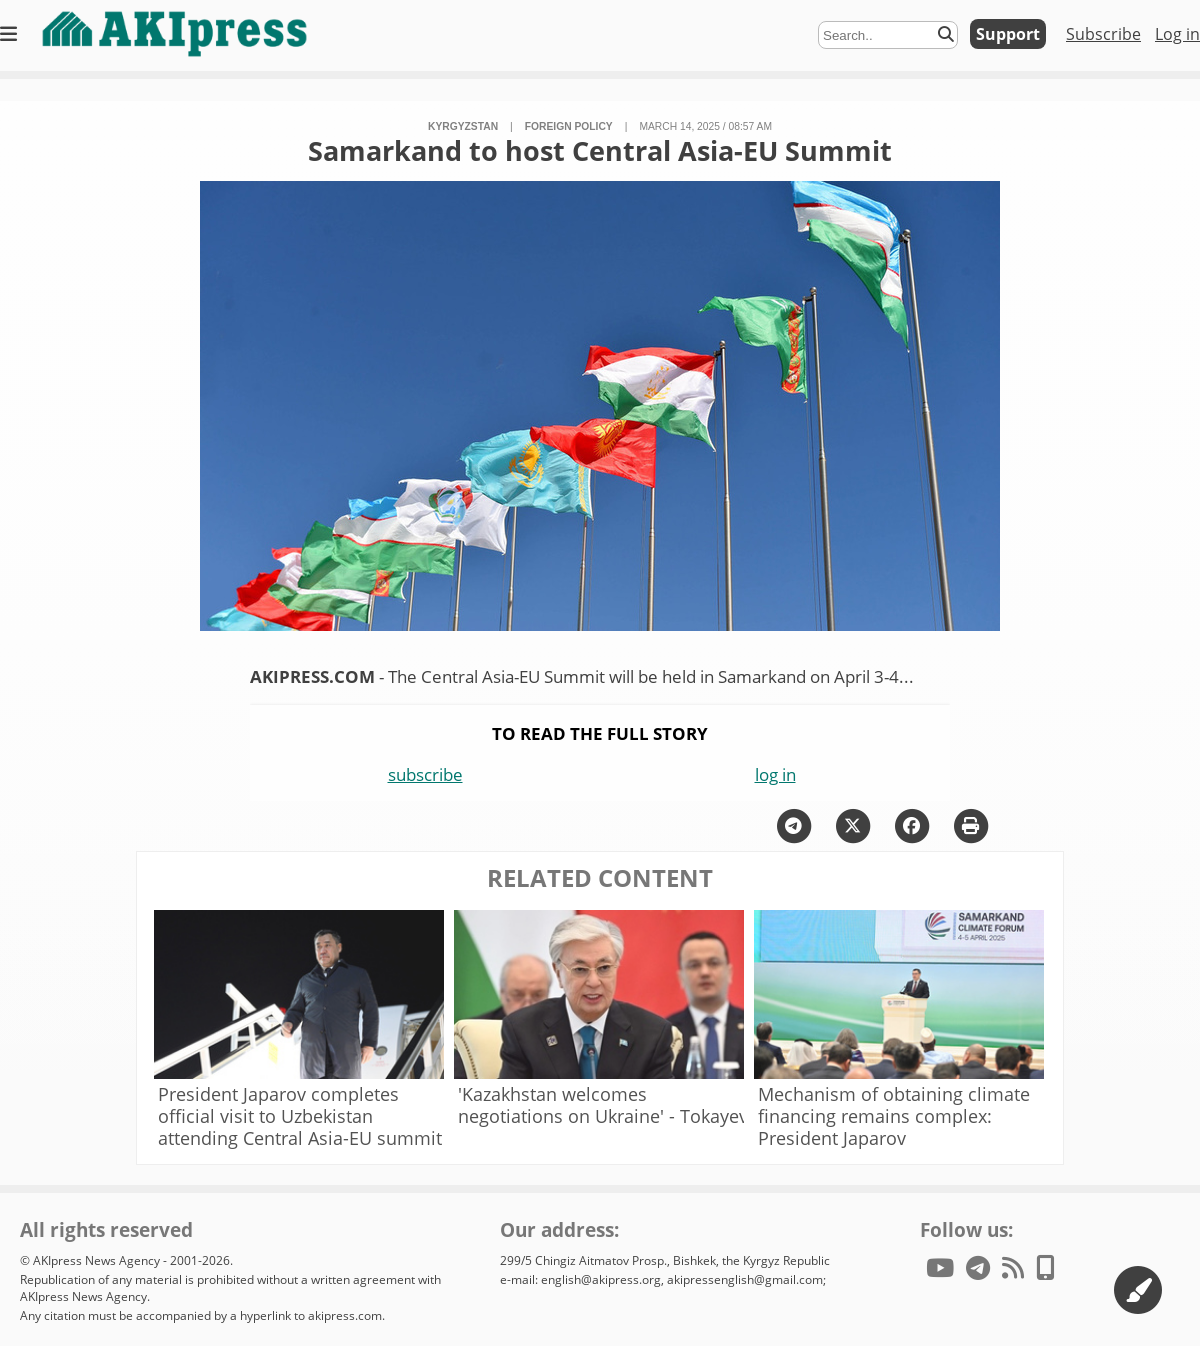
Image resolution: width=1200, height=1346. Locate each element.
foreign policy (569, 126)
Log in (1177, 34)
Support (1008, 34)
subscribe (425, 774)
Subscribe (1103, 34)
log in (775, 774)
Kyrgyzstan (463, 126)
